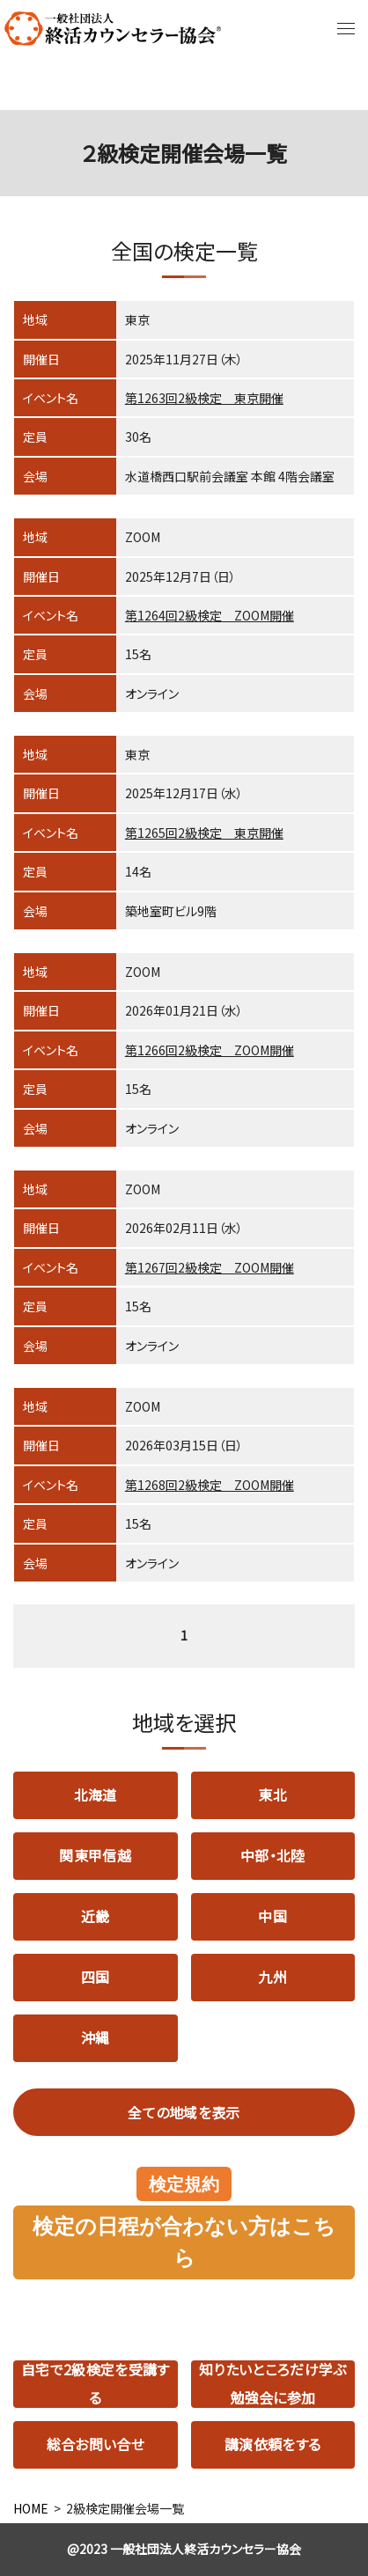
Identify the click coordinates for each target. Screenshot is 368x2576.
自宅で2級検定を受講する (95, 2384)
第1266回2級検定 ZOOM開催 (209, 1050)
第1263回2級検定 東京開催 (204, 398)
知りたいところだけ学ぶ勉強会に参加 (273, 2384)
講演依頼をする (272, 2444)
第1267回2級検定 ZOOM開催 (209, 1267)
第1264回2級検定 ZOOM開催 (209, 615)
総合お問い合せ (95, 2444)
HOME (30, 2508)
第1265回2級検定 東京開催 (204, 832)
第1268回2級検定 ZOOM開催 (209, 1484)
